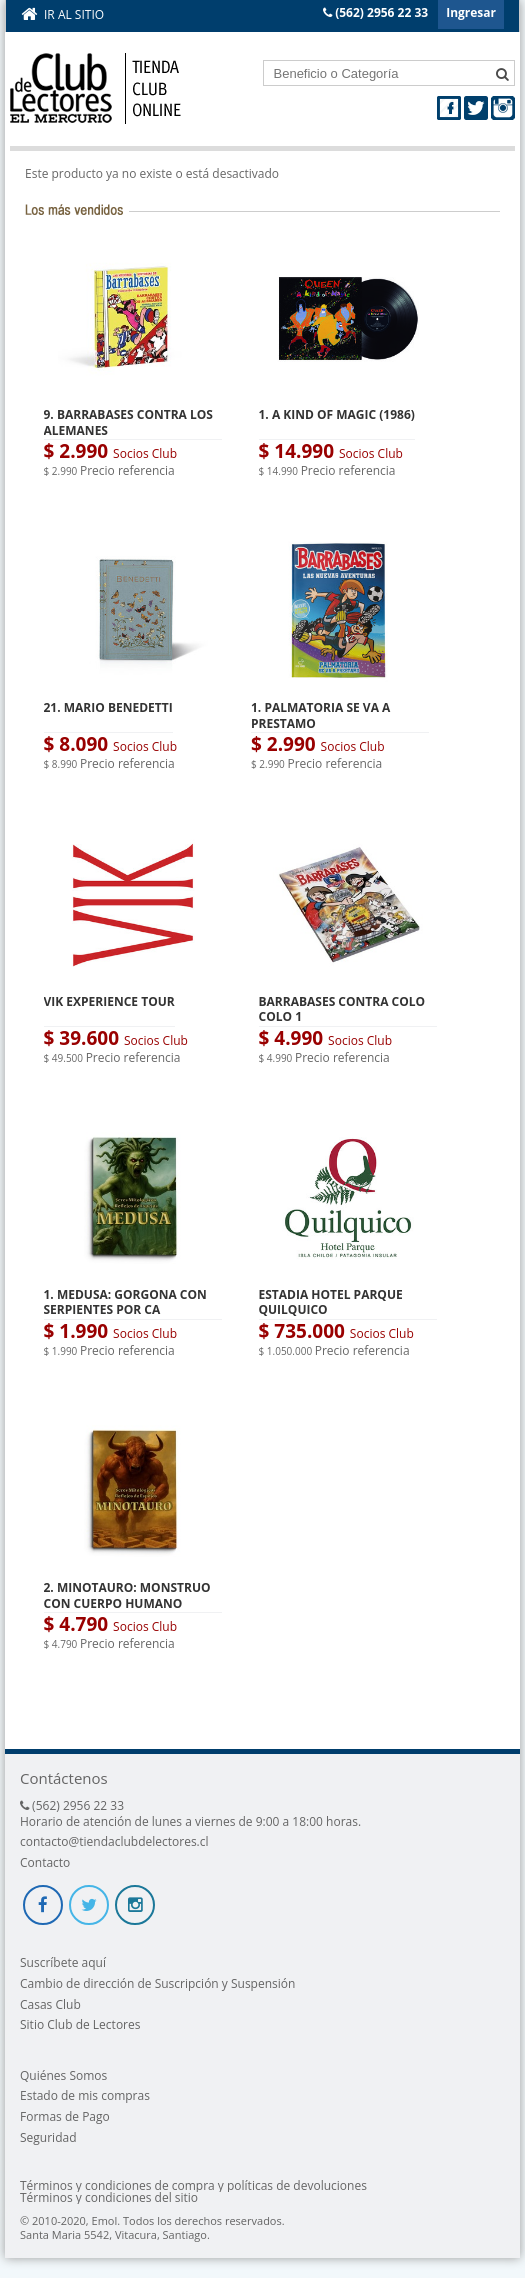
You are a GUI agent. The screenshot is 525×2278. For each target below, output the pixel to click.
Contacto (45, 1862)
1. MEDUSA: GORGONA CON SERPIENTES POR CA (125, 1302)
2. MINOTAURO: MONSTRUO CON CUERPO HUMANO (127, 1595)
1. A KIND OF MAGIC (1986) (337, 414)
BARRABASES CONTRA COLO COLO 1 (342, 1009)
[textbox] (389, 73)
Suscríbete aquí (63, 1962)
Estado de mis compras (85, 2095)
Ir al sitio (74, 14)
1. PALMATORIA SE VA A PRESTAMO (320, 715)
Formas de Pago (65, 2116)
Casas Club (50, 2004)
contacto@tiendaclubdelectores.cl (114, 1841)
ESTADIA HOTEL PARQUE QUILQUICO (331, 1302)
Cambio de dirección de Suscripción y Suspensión (157, 1983)
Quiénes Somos (63, 2075)
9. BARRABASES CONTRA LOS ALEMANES (128, 422)
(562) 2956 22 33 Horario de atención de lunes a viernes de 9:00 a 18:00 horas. (190, 1813)
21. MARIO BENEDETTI (108, 707)
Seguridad (48, 2137)
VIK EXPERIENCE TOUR (109, 1001)
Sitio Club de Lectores (80, 2024)
